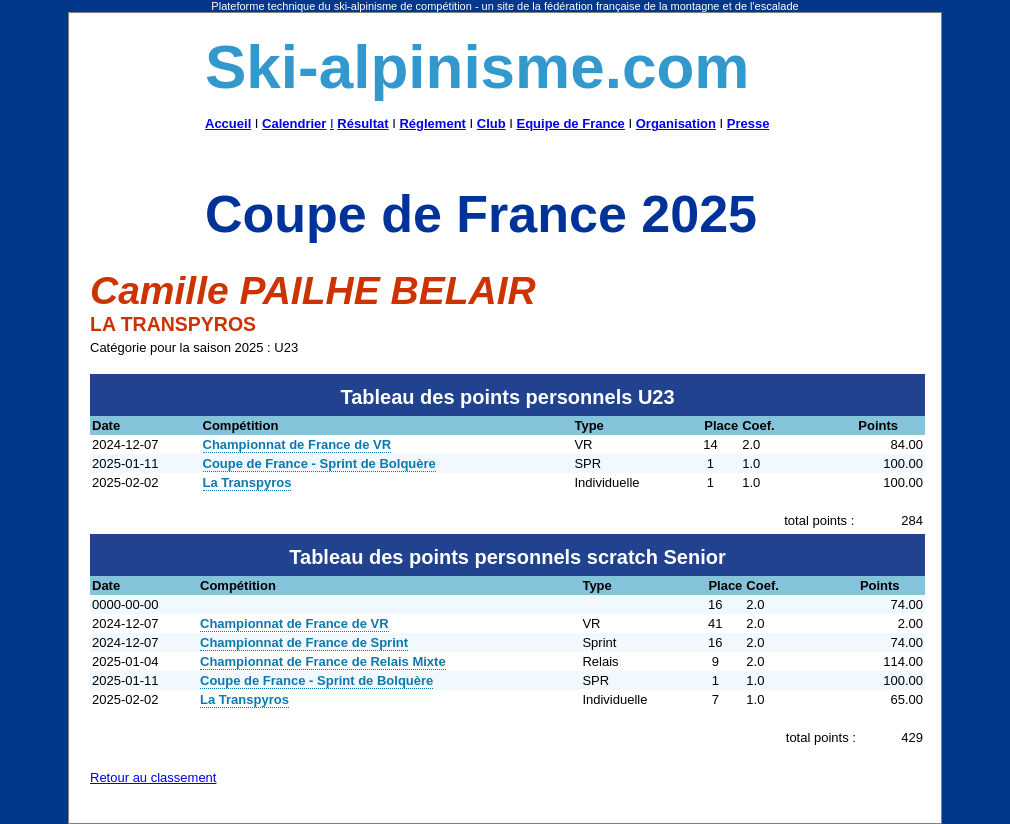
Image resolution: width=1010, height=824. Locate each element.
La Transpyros (247, 482)
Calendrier (294, 123)
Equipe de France (570, 123)
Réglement (432, 123)
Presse (748, 123)
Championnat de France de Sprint (304, 642)
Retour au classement (153, 777)
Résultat (362, 123)
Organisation (676, 123)
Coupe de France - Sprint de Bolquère (319, 463)
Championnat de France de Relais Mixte (323, 661)
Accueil (228, 123)
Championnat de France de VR (297, 444)
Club (491, 123)
